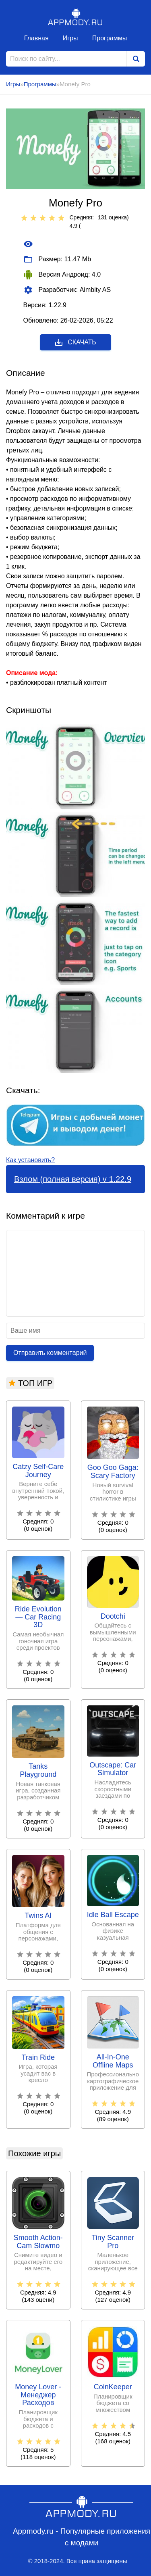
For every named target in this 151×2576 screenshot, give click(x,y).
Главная (36, 38)
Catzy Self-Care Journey (38, 1471)
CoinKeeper (113, 2387)
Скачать (75, 342)
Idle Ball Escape (113, 1915)
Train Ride (38, 2057)
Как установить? (30, 1160)
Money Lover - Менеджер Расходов (38, 2395)
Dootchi (113, 1616)
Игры (70, 38)
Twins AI (38, 1915)
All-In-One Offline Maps (113, 2061)
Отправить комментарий (50, 1352)
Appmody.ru (75, 16)
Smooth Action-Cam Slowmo (38, 2242)
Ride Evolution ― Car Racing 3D (38, 1617)
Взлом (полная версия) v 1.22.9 (72, 1179)
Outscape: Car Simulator (112, 1769)
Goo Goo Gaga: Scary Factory (113, 1472)
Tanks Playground (38, 1770)
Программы (109, 38)
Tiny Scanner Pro (113, 2242)
